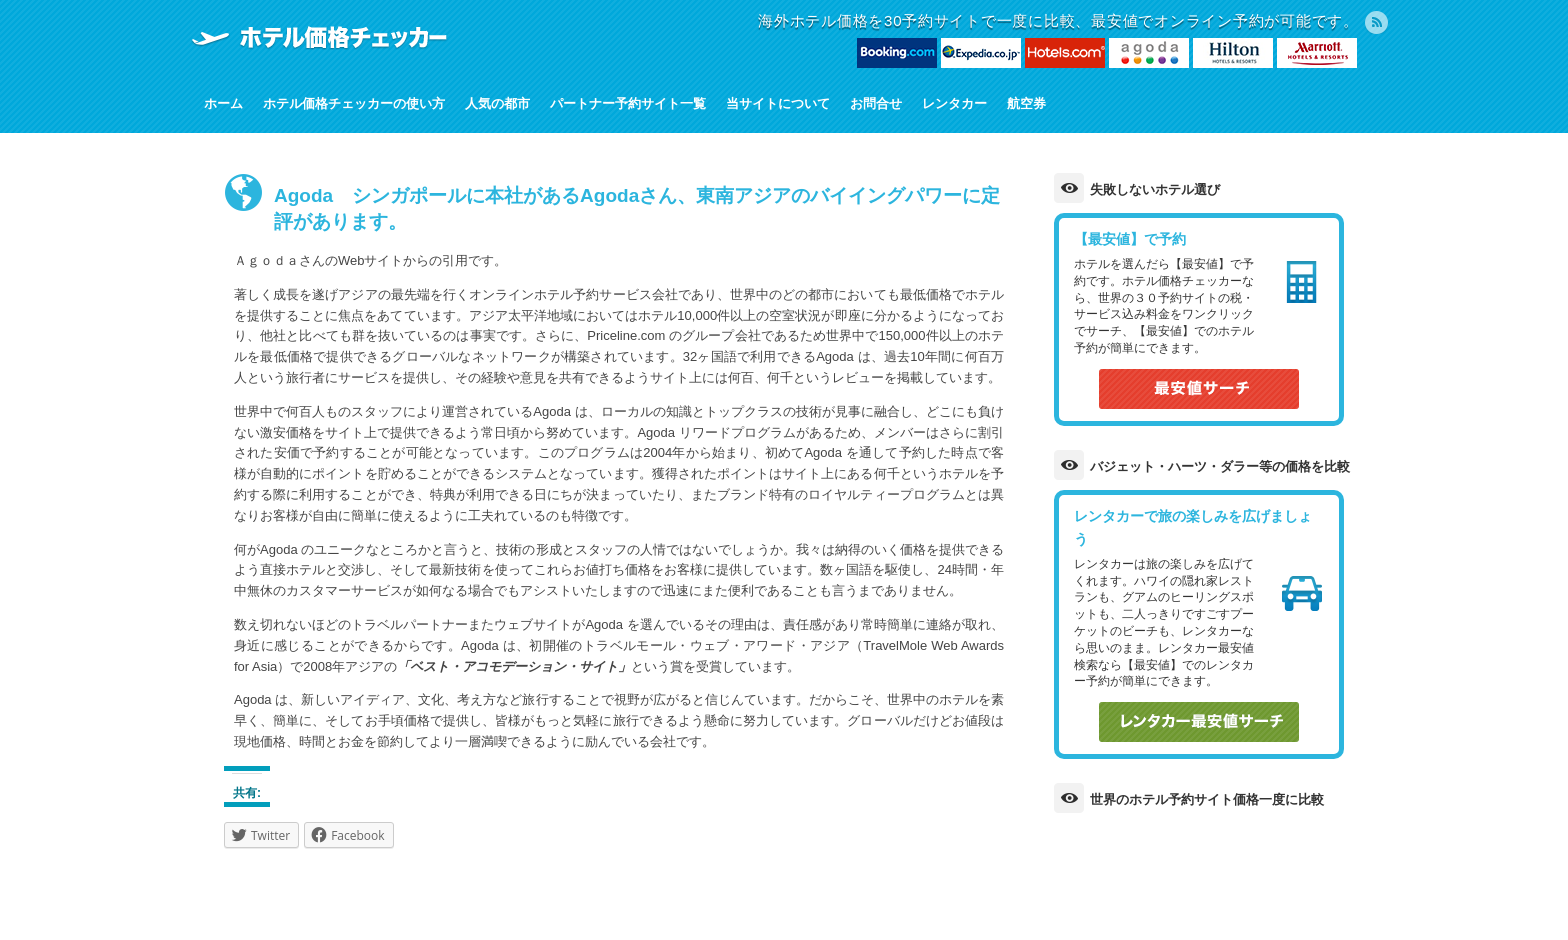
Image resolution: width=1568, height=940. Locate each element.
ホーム (223, 103)
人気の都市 (497, 103)
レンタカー (954, 103)
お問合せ (876, 103)
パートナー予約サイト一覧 (628, 103)
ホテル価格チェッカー (319, 37)
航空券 (1026, 103)
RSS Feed (1376, 22)
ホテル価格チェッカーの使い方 (354, 103)
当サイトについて (778, 103)
